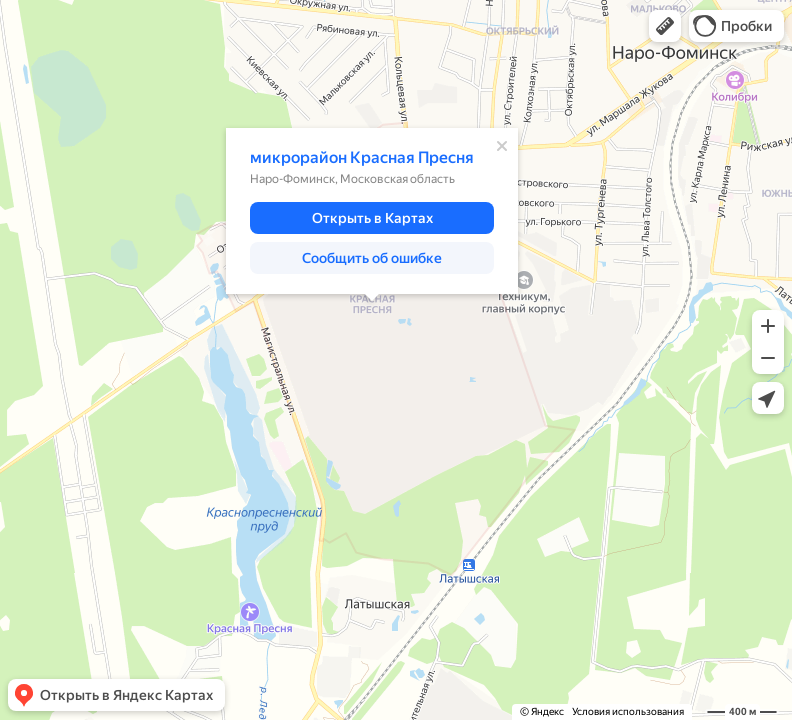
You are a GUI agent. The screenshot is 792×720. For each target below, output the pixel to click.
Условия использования (628, 711)
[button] (665, 26)
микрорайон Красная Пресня (362, 157)
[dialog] (372, 211)
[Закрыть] (502, 146)
